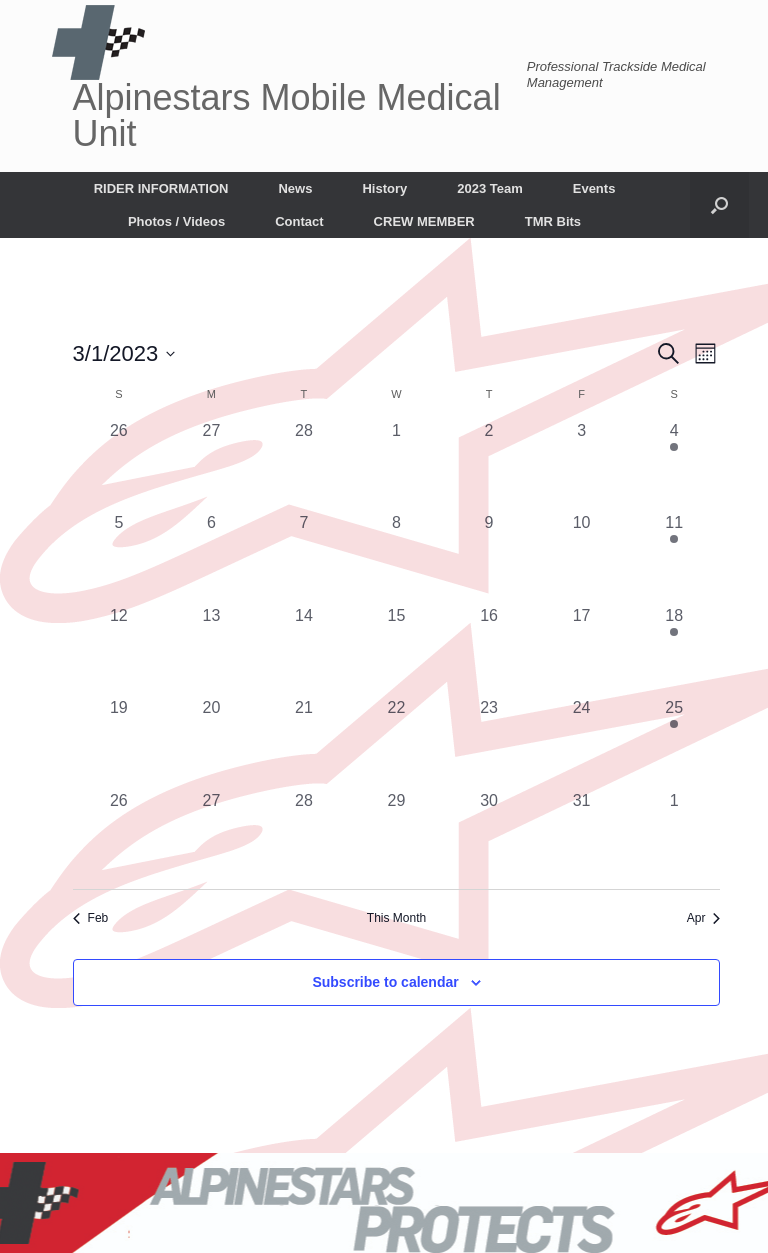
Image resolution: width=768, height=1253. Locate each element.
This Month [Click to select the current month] (396, 918)
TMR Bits (553, 221)
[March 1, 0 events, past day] (396, 465)
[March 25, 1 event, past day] (674, 742)
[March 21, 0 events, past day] (304, 742)
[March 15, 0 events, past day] (396, 650)
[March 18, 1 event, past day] (674, 650)
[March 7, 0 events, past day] (304, 557)
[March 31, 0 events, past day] (581, 835)
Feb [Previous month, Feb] (91, 918)
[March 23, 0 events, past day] (489, 742)
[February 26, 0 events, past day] (119, 465)
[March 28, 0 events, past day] (304, 835)
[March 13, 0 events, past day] (211, 650)
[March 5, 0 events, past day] (119, 557)
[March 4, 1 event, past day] (674, 465)
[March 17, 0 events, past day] (581, 650)
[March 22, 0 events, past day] (396, 742)
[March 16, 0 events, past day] (489, 650)
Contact (299, 221)
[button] (719, 205)
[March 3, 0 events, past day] (581, 465)
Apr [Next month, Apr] (704, 918)
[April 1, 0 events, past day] (674, 835)
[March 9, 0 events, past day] (489, 557)
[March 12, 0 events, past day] (119, 650)
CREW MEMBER (424, 221)
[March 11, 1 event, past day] (674, 557)
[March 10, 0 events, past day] (581, 557)
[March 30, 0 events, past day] (489, 835)
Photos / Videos (176, 221)
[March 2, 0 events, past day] (489, 465)
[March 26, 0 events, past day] (119, 835)
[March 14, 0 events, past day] (304, 650)
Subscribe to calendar (385, 982)
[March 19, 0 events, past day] (119, 742)
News (295, 188)
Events (594, 188)
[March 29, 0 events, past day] (396, 835)
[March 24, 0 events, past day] (581, 742)
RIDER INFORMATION (161, 188)
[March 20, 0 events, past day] (211, 742)
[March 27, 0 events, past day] (211, 835)
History (384, 188)
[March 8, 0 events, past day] (396, 557)
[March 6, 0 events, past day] (211, 557)
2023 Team (490, 188)
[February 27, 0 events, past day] (211, 465)
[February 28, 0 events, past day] (304, 465)
